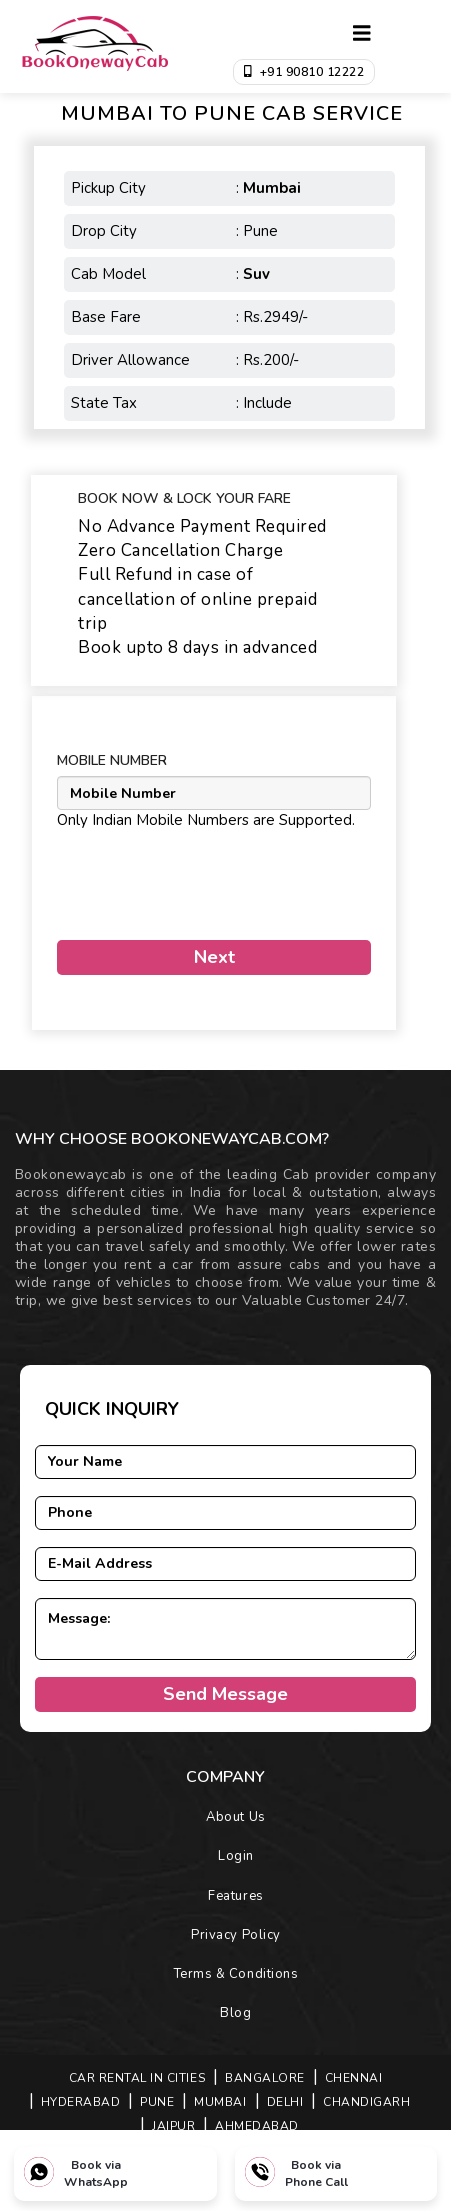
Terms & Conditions (236, 1974)
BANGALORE (265, 2078)
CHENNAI (354, 2078)
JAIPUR (173, 2126)
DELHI (285, 2102)
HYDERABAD (81, 2102)
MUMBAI (220, 2102)
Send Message (225, 1694)
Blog (235, 2013)
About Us (235, 1817)
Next (214, 957)
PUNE (157, 2102)
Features (235, 1896)
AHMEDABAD (257, 2126)
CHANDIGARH (366, 2102)
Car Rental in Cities (137, 2078)
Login (236, 1856)
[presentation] (174, 877)
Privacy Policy (235, 1935)
